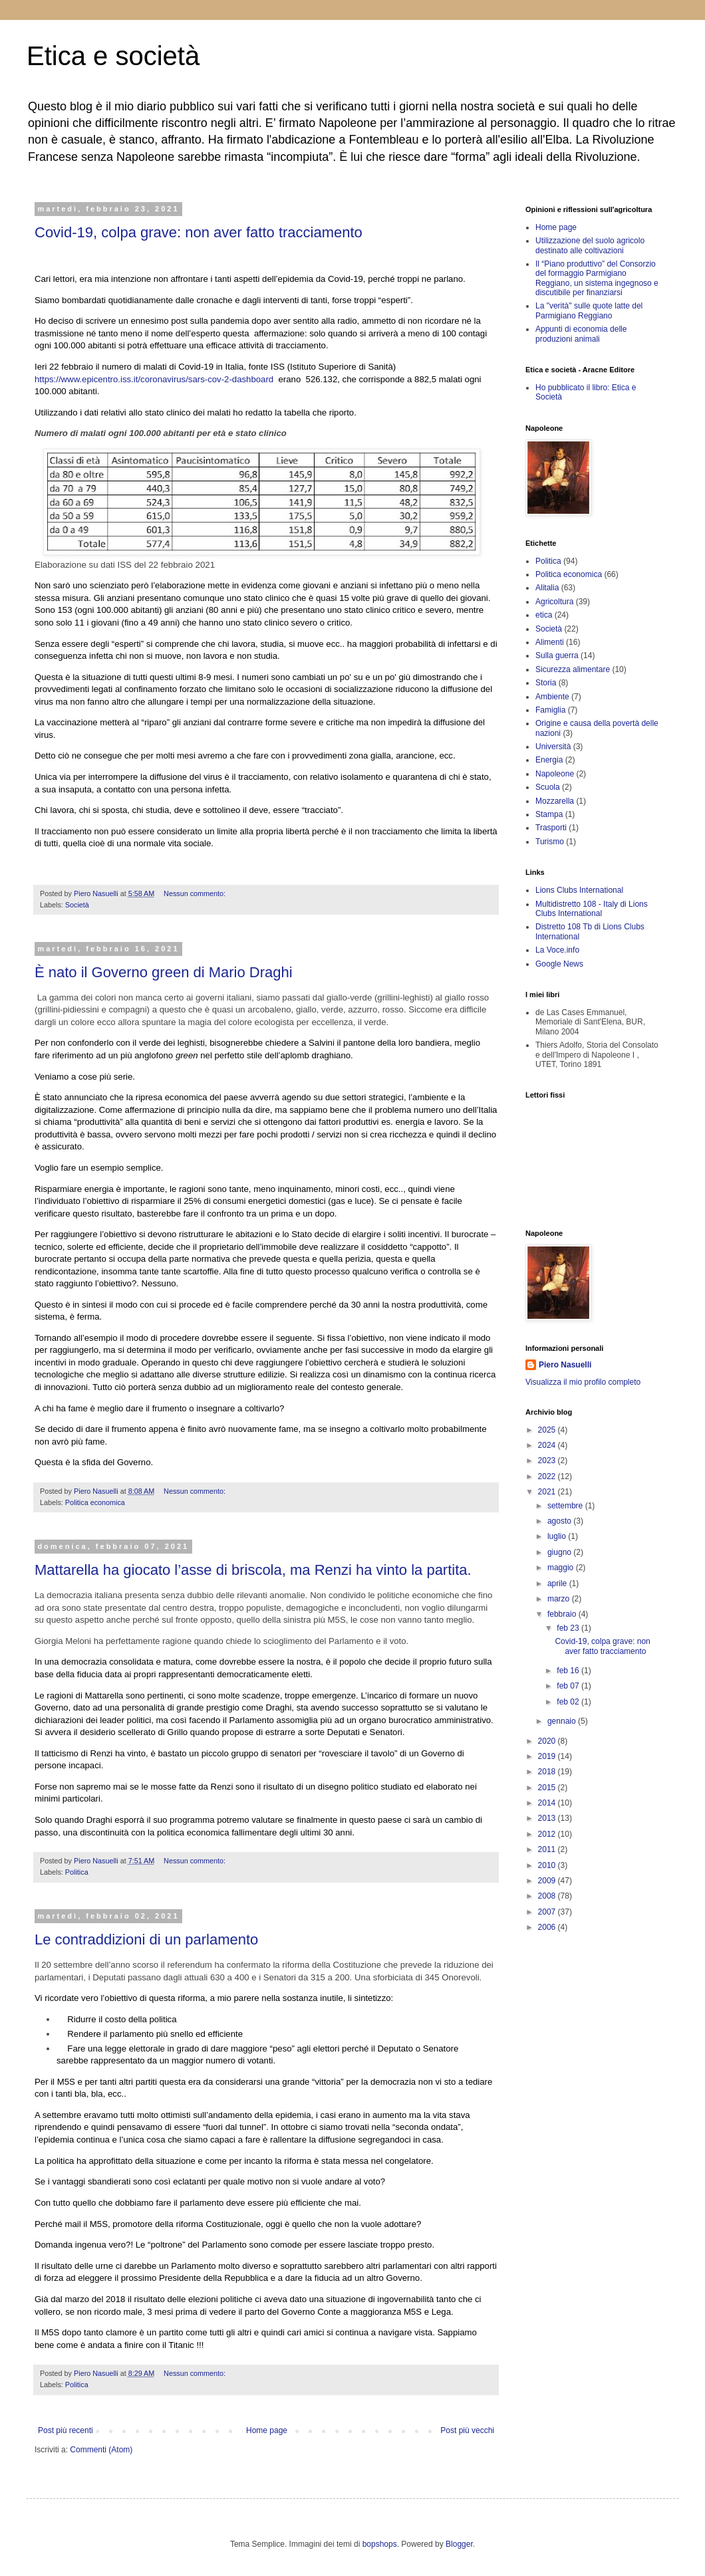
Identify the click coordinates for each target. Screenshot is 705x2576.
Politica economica (95, 1502)
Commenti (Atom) (101, 2449)
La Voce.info (557, 950)
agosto (560, 1521)
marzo (559, 1598)
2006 (548, 1927)
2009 (548, 1880)
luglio (557, 1536)
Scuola (547, 787)
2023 (548, 1460)
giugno (560, 1552)
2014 (548, 1803)
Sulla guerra (557, 655)
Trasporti (551, 827)
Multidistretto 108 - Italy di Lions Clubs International (591, 908)
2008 (548, 1896)
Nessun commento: (195, 893)
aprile (558, 1583)
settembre (566, 1505)
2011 (548, 1849)
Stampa (549, 814)
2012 (548, 1834)
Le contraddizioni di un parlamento (146, 1939)
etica (543, 615)
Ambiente (552, 696)
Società (77, 905)
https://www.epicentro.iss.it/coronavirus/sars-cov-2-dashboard (154, 379)
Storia (545, 682)
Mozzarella (554, 801)
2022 (548, 1476)
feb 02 (569, 1701)
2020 (548, 1741)
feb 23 (569, 1628)
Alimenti (549, 642)
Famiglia (550, 710)
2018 (548, 1771)
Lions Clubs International (579, 890)
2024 (548, 1445)
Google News (559, 964)
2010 (548, 1865)
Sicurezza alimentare (572, 669)
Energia (549, 759)
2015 (548, 1787)
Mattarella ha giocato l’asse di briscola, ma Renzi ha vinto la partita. (253, 1570)
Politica (76, 1872)
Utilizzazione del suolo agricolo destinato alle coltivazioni (589, 245)
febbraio (563, 1614)
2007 (548, 1912)
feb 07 (569, 1686)
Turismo (549, 841)
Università (553, 746)
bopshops (379, 2544)
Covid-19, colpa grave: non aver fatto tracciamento (198, 232)
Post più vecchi (467, 2430)
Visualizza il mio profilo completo (582, 1382)
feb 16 (569, 1670)
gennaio (562, 1721)
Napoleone (554, 773)
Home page (266, 2430)
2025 (548, 1430)
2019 (548, 1756)
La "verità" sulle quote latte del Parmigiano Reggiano (588, 310)
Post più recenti (65, 2430)
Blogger (459, 2544)
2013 (548, 1818)
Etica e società (113, 55)
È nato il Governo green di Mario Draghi (164, 972)
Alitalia (547, 587)
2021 (548, 1491)
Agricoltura (554, 601)
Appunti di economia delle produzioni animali (581, 333)
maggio (561, 1567)
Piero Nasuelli (565, 1364)
